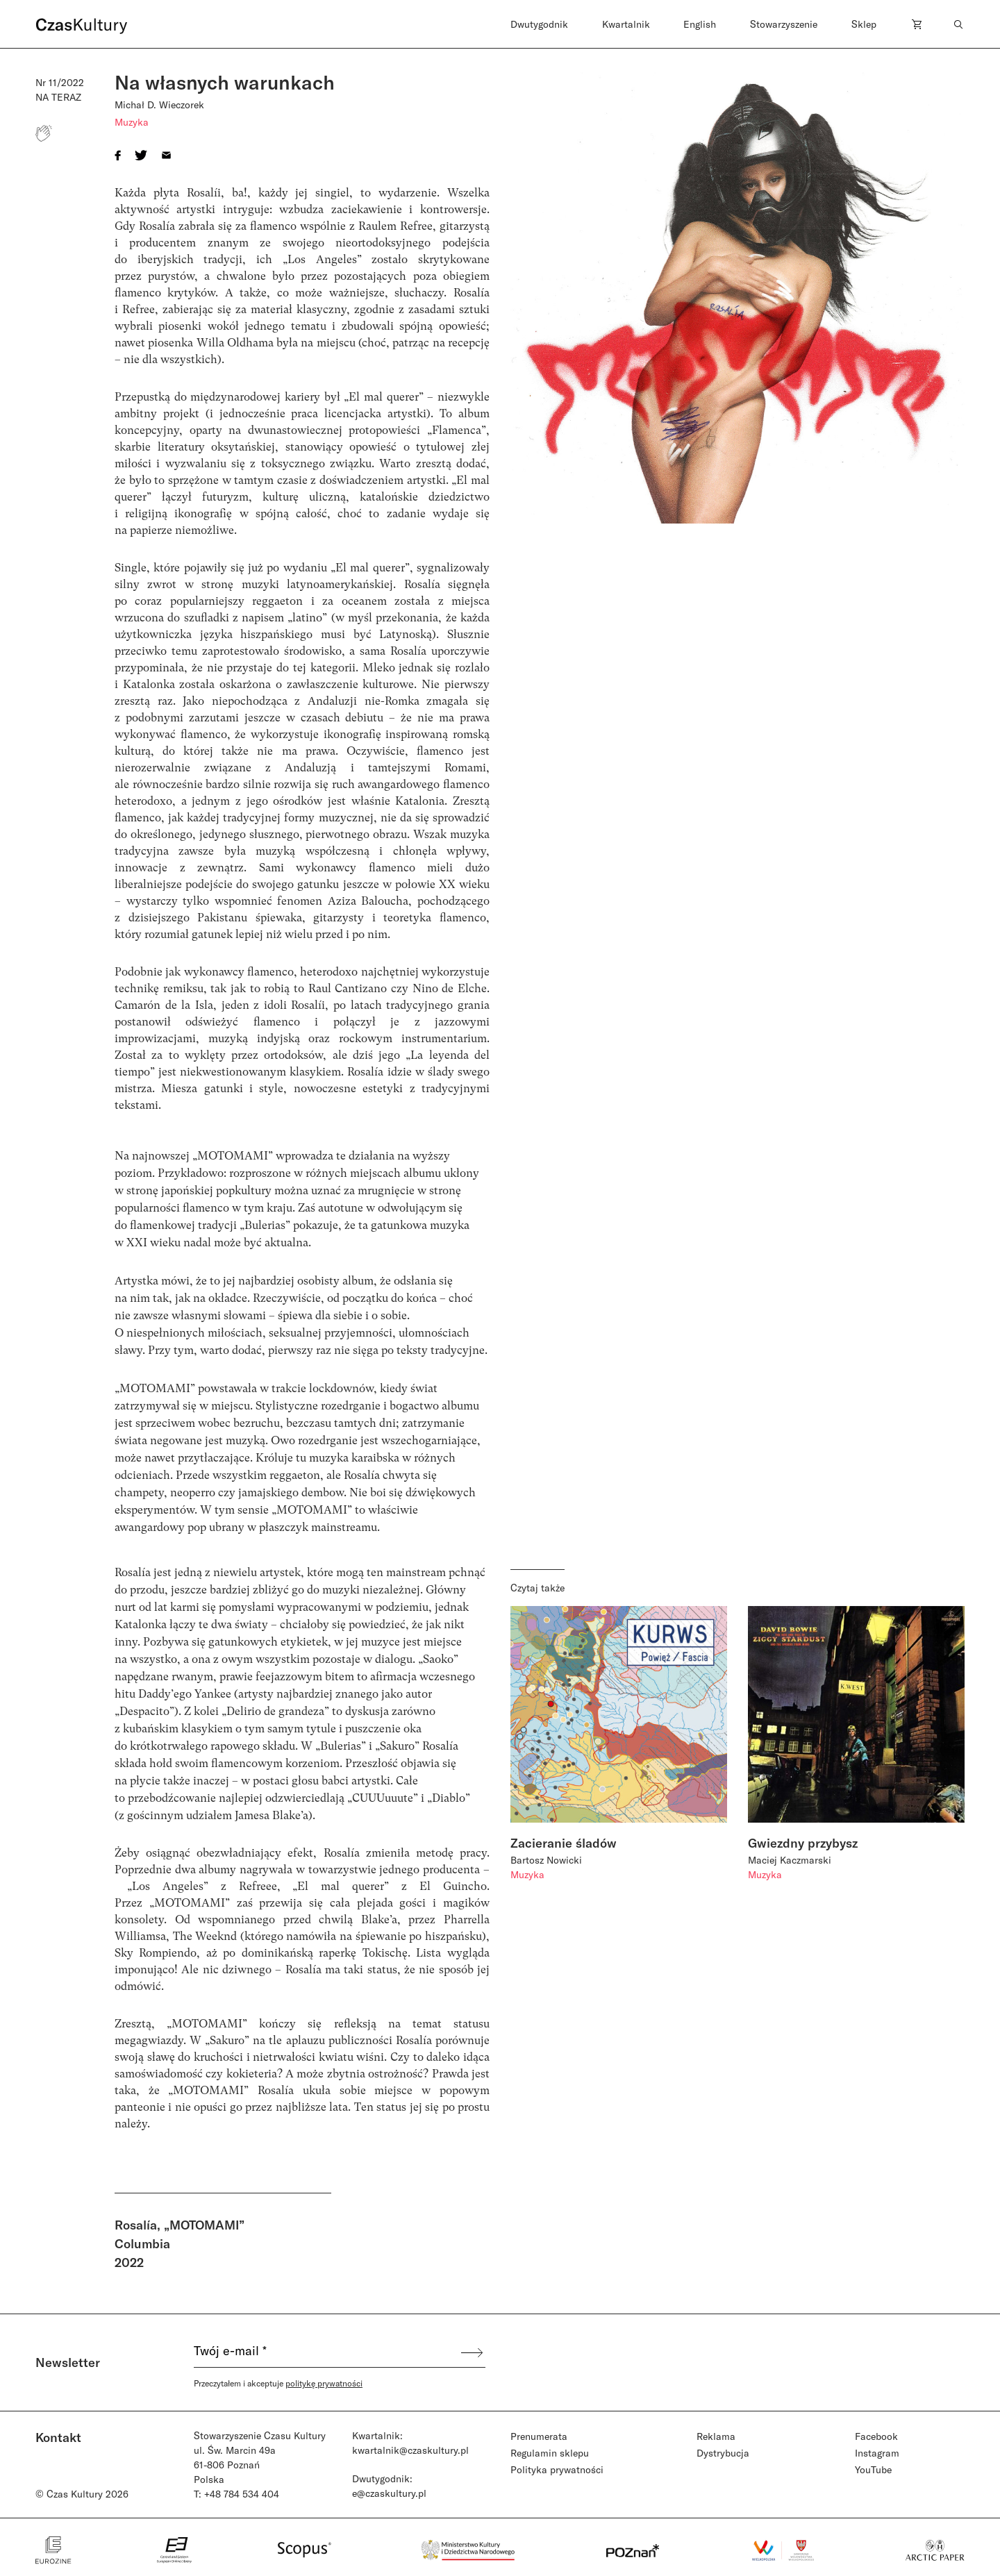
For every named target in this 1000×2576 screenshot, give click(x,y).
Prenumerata (538, 2436)
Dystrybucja (723, 2453)
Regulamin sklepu (549, 2453)
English (699, 24)
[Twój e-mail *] (326, 2352)
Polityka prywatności (556, 2469)
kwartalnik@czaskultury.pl (410, 2450)
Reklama (716, 2436)
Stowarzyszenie (783, 24)
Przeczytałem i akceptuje (278, 2383)
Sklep (863, 24)
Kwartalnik (626, 24)
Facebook (876, 2436)
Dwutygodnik (539, 24)
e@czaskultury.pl (389, 2493)
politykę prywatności (323, 2383)
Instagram (877, 2453)
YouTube (873, 2469)
